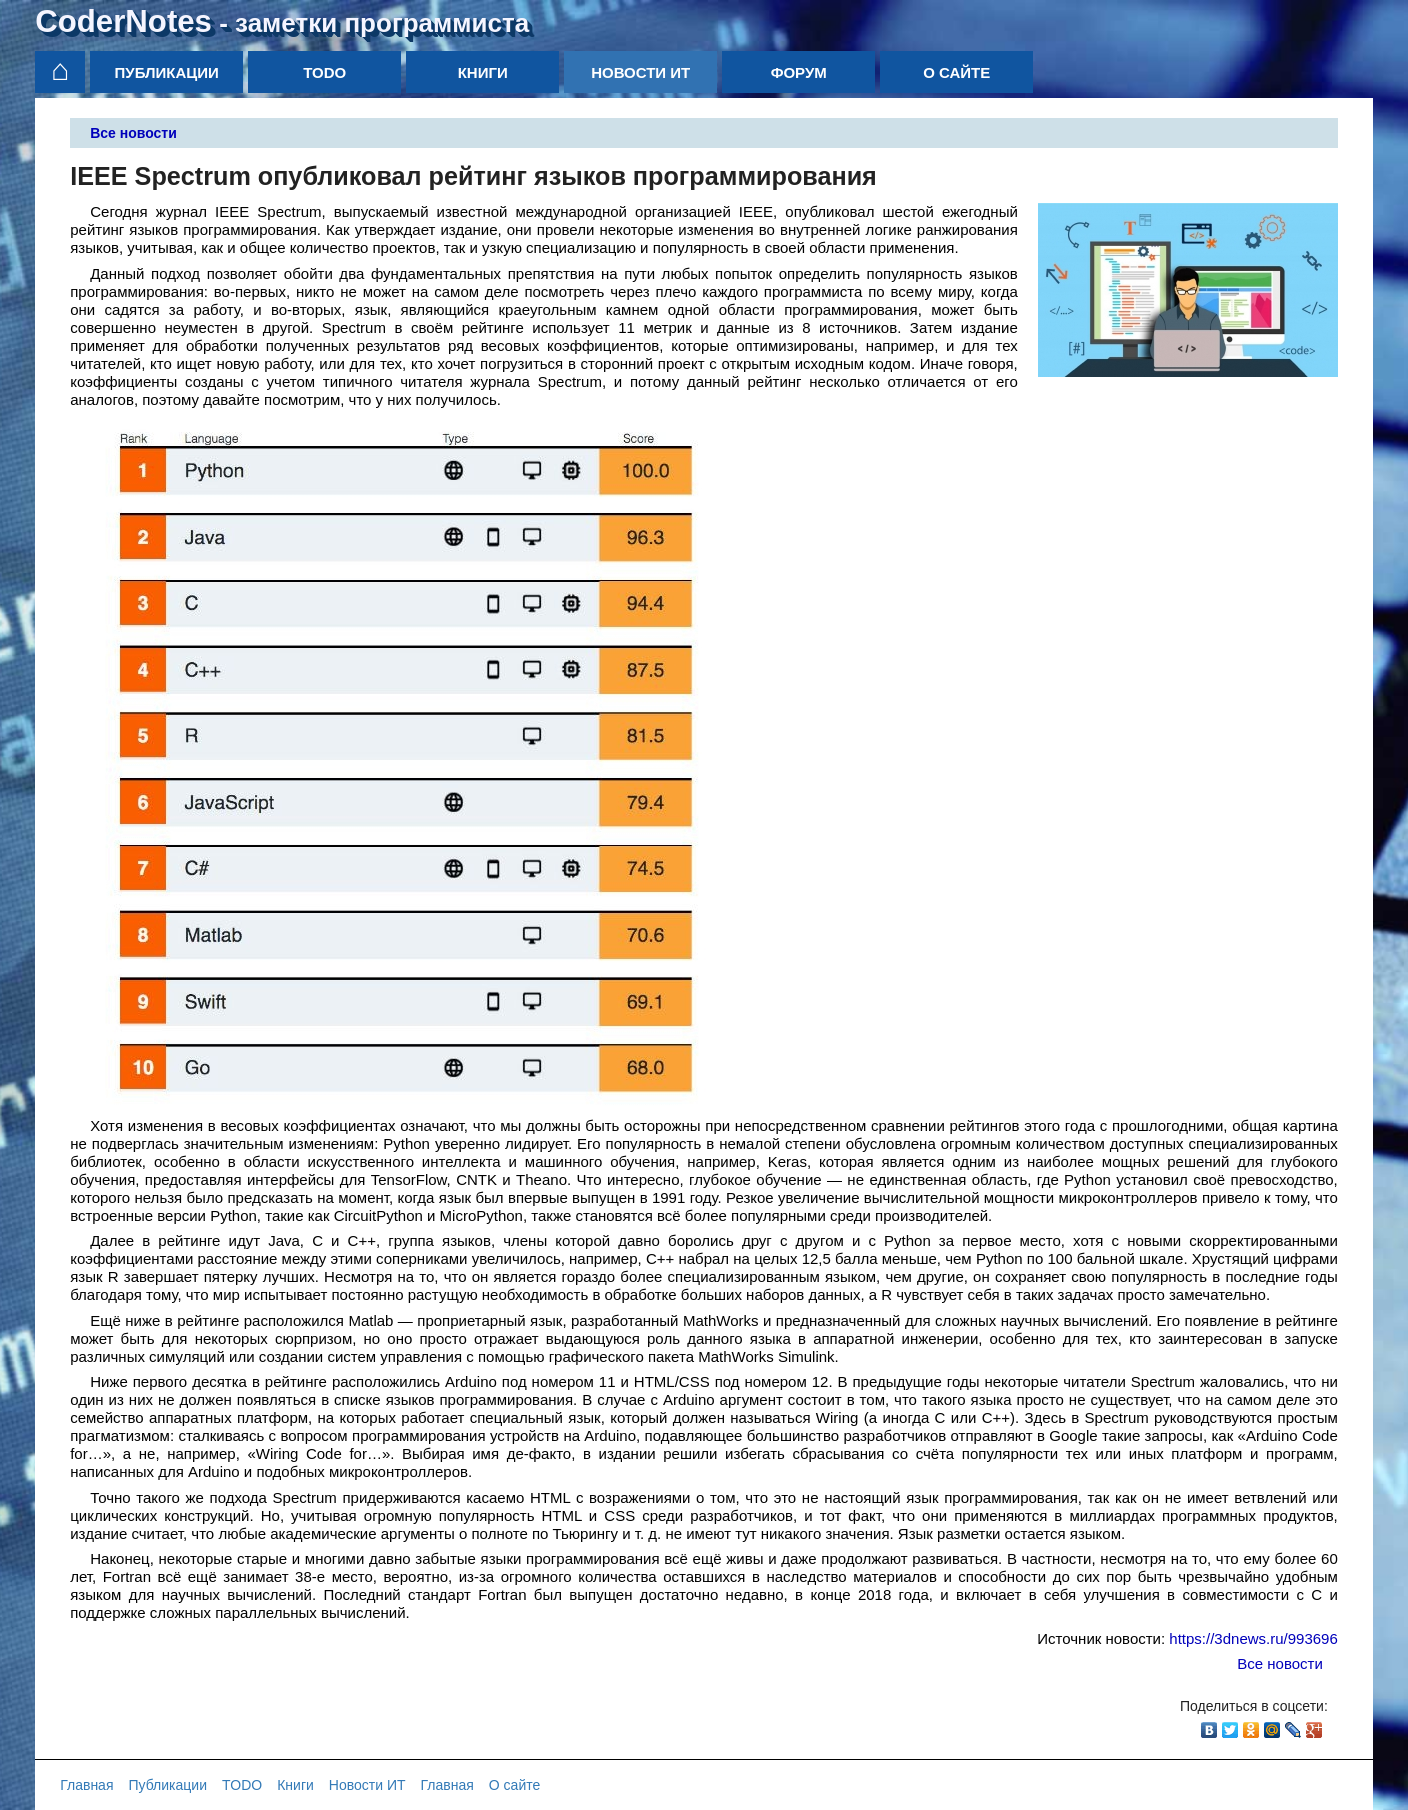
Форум (799, 72)
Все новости (133, 133)
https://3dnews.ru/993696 (1253, 1638)
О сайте (956, 72)
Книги (483, 72)
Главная (86, 1785)
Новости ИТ (640, 72)
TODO (324, 72)
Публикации (167, 72)
